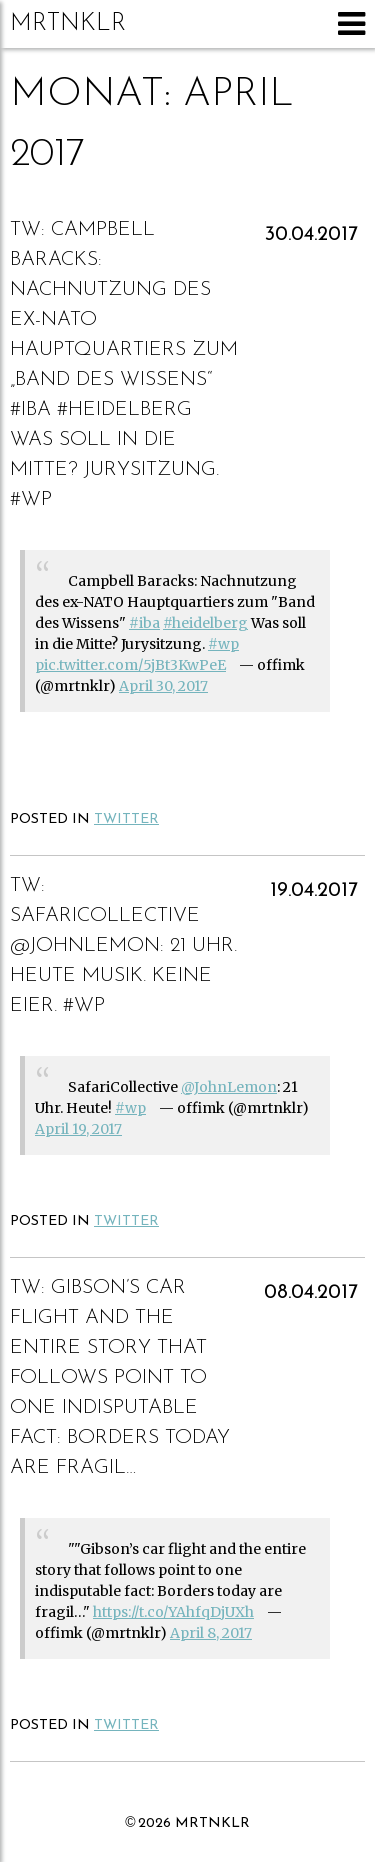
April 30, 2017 (163, 686)
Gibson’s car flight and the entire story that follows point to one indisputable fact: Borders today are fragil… (120, 1378)
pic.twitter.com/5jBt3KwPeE (130, 665)
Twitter (126, 819)
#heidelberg (205, 623)
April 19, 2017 (78, 1129)
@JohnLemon (229, 1087)
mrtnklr (68, 24)
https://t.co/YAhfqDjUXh (173, 1612)
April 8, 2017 (211, 1633)
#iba (144, 623)
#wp (223, 644)
